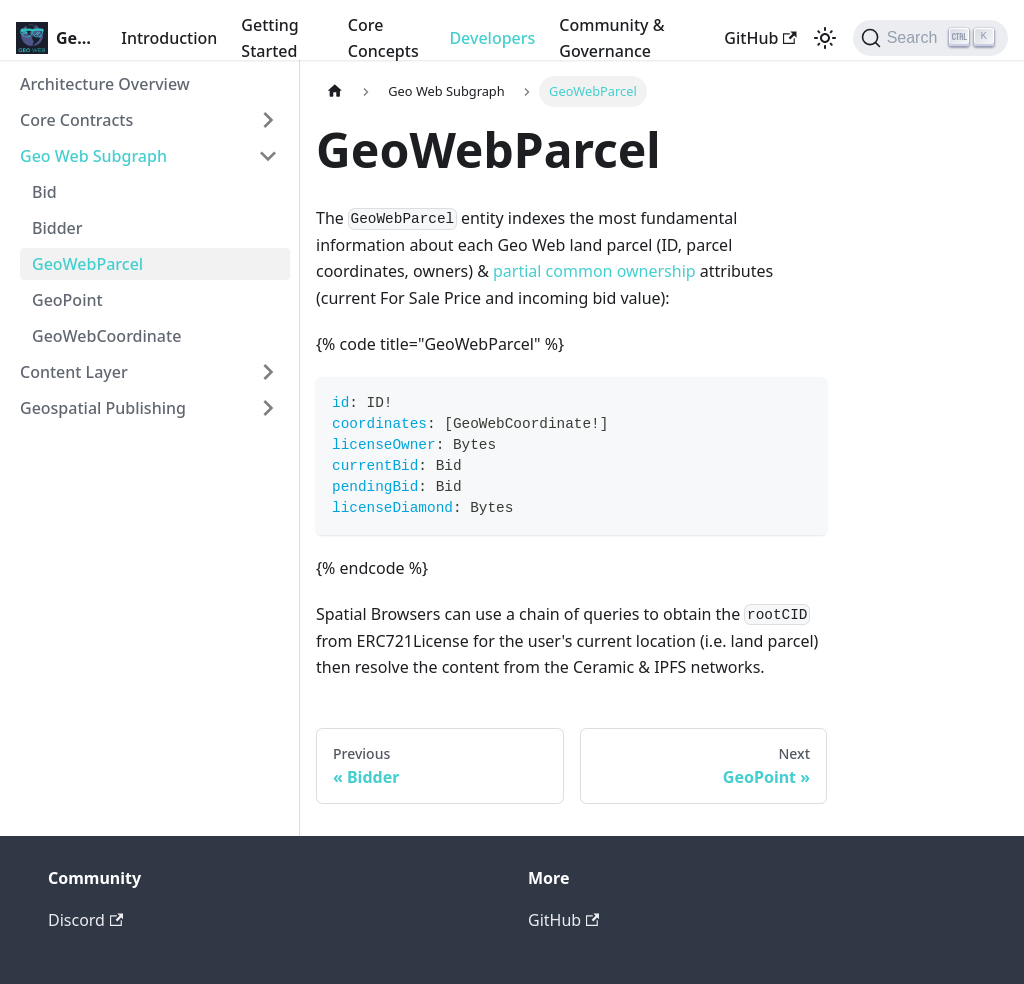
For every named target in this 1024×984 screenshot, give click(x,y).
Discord (85, 920)
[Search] (930, 38)
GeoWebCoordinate (106, 336)
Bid (44, 192)
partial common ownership (594, 271)
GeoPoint (67, 300)
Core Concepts (383, 38)
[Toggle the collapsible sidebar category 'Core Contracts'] (268, 120)
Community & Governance (611, 38)
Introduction (169, 38)
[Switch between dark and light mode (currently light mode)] (825, 38)
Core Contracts (76, 120)
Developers (492, 38)
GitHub (760, 38)
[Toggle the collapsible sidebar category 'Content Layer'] (268, 372)
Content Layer (74, 372)
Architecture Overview (105, 84)
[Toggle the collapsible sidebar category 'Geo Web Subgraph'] (268, 156)
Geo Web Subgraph (93, 156)
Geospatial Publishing (103, 408)
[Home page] (335, 91)
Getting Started (269, 38)
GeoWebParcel (87, 264)
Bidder (57, 228)
